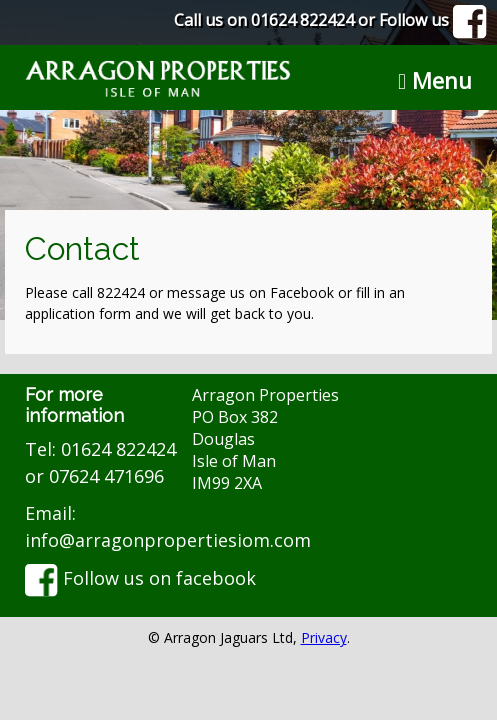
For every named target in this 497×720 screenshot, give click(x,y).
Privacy (324, 637)
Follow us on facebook (140, 578)
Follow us (433, 20)
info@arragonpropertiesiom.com (168, 540)
